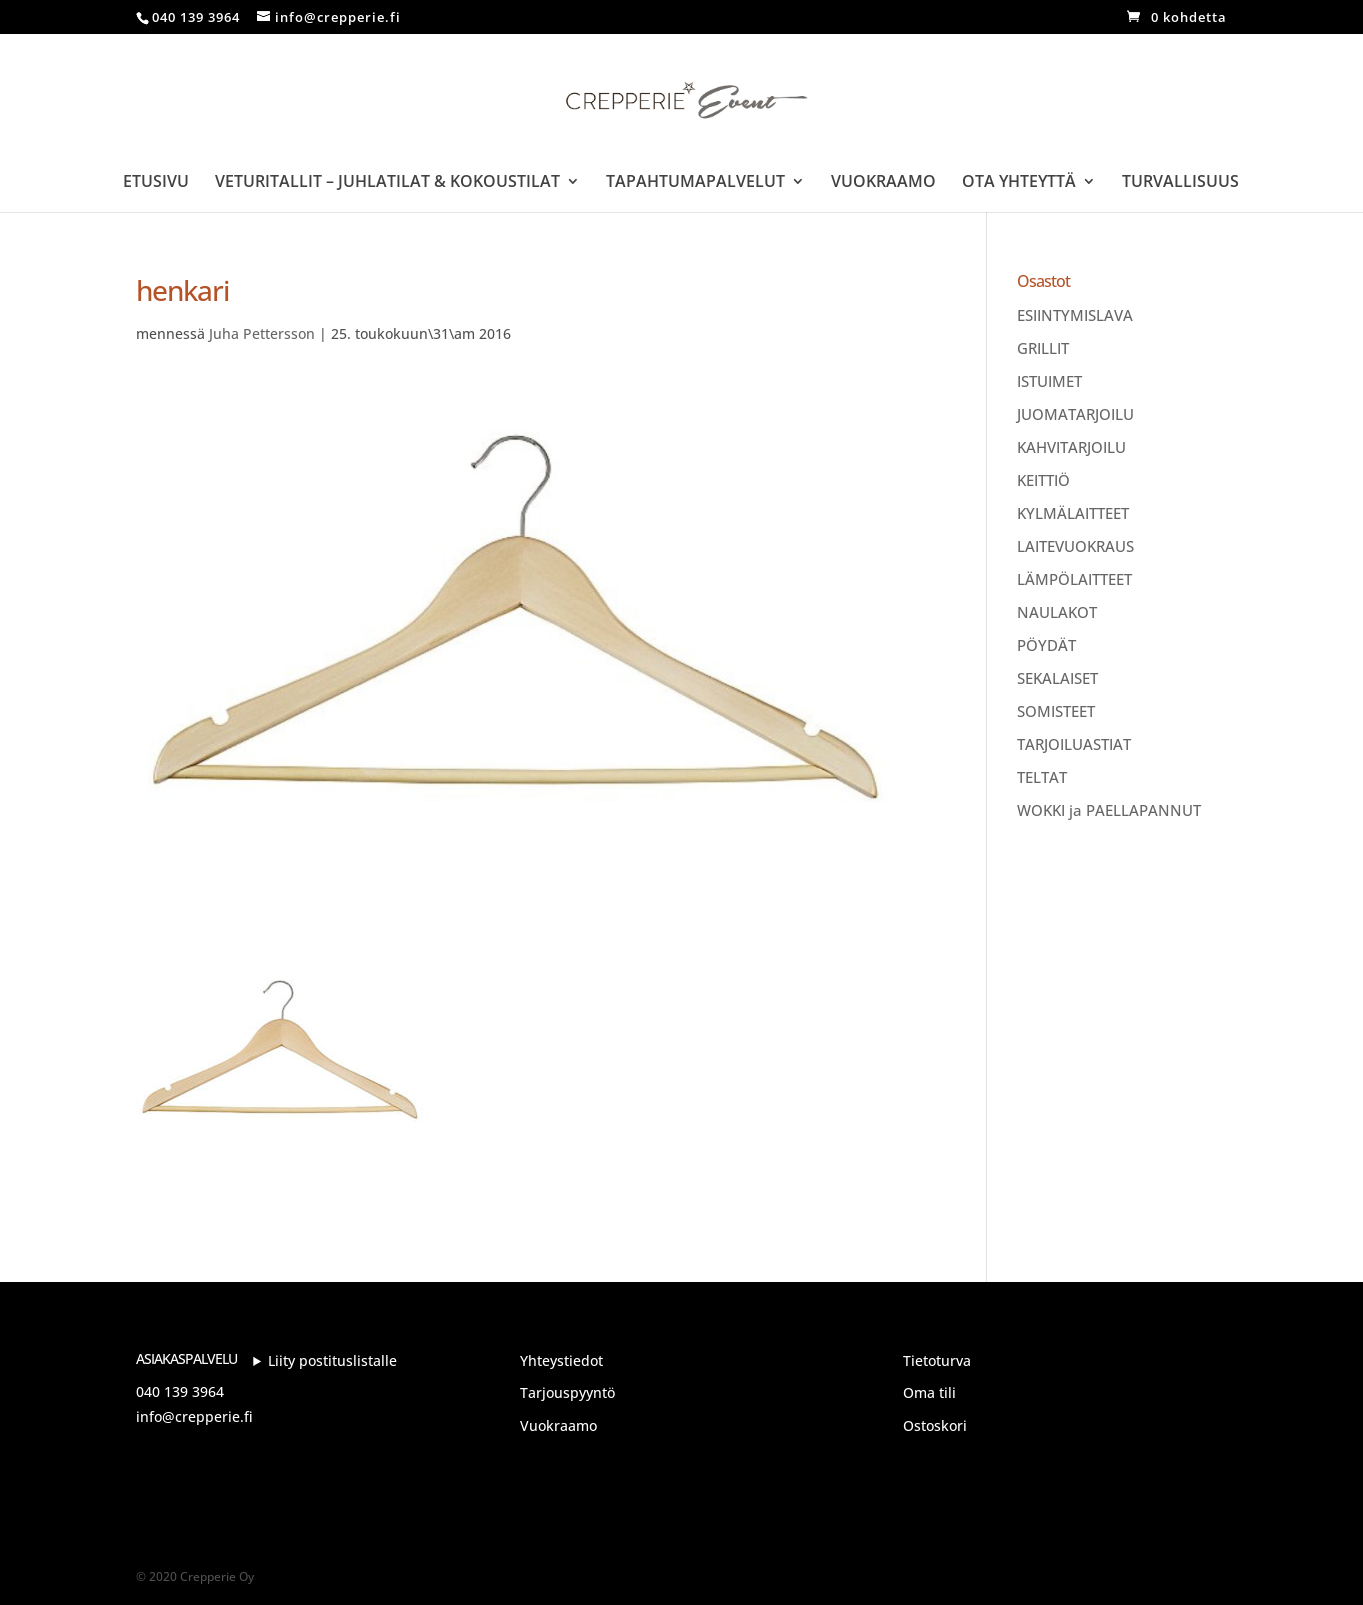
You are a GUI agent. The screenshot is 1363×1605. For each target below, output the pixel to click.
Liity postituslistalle (332, 1360)
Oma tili (929, 1392)
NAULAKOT (1057, 612)
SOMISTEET (1056, 711)
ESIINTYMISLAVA (1075, 315)
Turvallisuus (1180, 183)
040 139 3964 (180, 1391)
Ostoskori (935, 1425)
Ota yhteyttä (1019, 183)
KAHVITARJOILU (1071, 447)
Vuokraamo (883, 183)
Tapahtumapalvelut (695, 183)
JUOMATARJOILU (1075, 414)
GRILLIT (1043, 348)
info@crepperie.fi (194, 1416)
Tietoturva (937, 1360)
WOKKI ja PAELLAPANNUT (1109, 810)
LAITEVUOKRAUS (1075, 546)
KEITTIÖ (1043, 480)
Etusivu (156, 183)
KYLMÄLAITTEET (1073, 513)
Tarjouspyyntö (567, 1392)
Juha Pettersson (262, 333)
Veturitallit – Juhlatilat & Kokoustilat (387, 183)
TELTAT (1042, 777)
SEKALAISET (1057, 678)
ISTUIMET (1049, 381)
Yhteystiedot (561, 1360)
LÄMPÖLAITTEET (1074, 579)
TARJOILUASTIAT (1074, 744)
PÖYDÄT (1046, 645)
